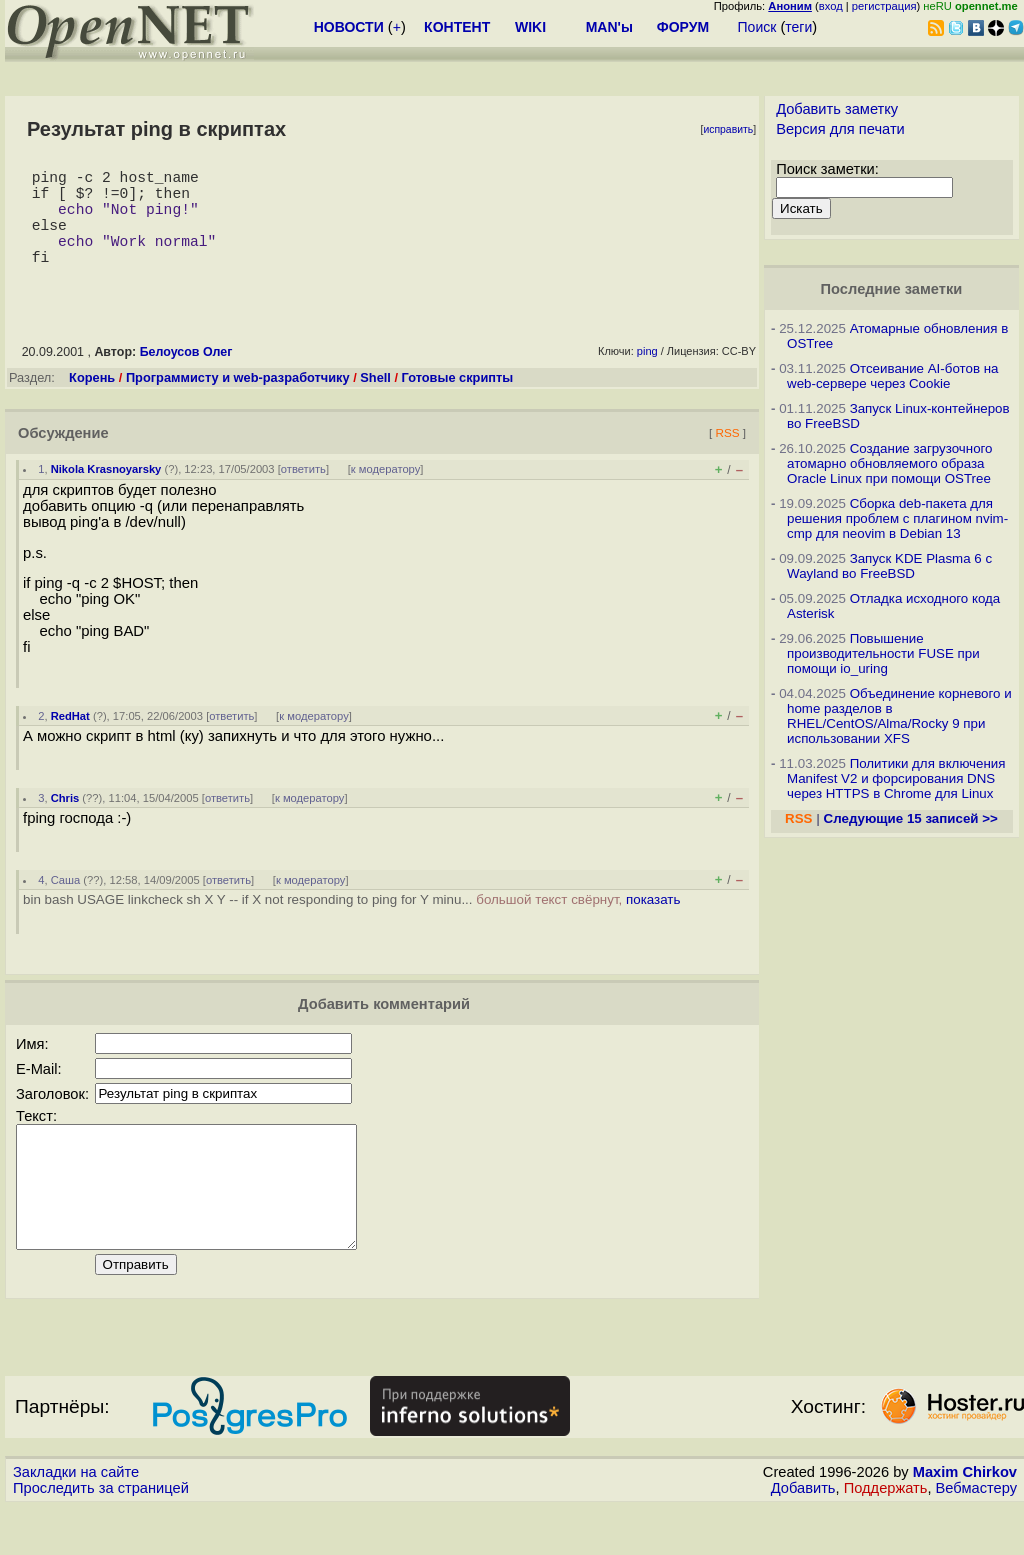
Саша (66, 904)
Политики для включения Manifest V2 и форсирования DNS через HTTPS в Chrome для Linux (896, 778)
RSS (727, 456)
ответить (303, 493)
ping (647, 375)
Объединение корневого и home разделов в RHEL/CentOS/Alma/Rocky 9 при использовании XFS (899, 716)
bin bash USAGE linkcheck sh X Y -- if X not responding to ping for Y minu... (351, 923)
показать (653, 923)
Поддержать (886, 1536)
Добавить (803, 1536)
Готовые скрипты (458, 401)
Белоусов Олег (186, 376)
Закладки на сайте (76, 1520)
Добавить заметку (837, 109)
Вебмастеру (976, 1536)
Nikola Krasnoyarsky (106, 493)
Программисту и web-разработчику (238, 401)
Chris (65, 822)
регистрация (884, 6)
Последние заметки (892, 289)
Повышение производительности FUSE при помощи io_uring (883, 653)
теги (798, 27)
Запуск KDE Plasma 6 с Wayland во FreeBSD (889, 566)
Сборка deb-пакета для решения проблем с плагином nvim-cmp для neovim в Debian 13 (897, 518)
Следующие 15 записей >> (911, 818)
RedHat (70, 740)
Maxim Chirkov (965, 1520)
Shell (375, 401)
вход (831, 6)
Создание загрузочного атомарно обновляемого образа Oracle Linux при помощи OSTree (890, 463)
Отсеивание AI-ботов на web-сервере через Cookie (892, 376)
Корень (92, 401)
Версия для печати (840, 129)
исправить (728, 129)
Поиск (757, 27)
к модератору (386, 493)
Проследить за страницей (101, 1536)
